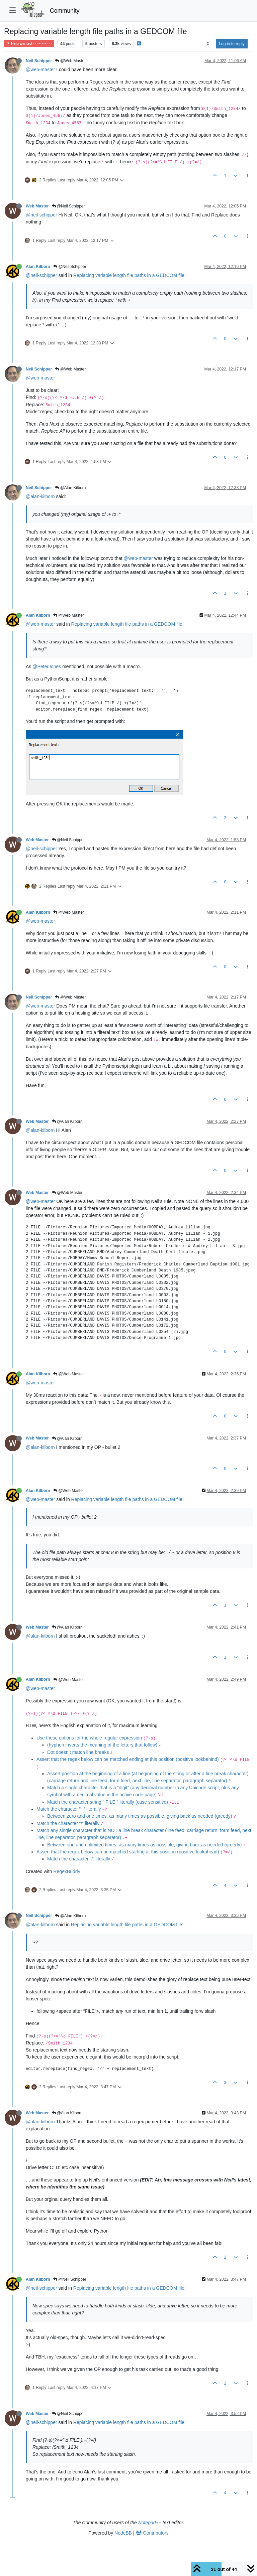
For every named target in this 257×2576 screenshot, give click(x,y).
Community (65, 10)
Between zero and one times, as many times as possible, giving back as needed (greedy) (139, 1816)
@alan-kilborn (40, 496)
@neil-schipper (41, 214)
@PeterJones (46, 666)
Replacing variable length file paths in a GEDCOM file (128, 275)
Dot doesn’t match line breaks (78, 1752)
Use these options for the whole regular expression (89, 1737)
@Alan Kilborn (70, 487)
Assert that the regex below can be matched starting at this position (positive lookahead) (127, 1851)
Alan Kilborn (38, 266)
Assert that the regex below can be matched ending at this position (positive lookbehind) (127, 1759)
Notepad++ (149, 2522)
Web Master (37, 206)
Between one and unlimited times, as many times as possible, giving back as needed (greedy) (144, 1844)
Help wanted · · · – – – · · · (29, 43)
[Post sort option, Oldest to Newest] (207, 43)
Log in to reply (232, 43)
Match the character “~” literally (68, 1809)
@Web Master (70, 60)
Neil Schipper (39, 60)
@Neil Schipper (68, 206)
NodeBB (123, 2533)
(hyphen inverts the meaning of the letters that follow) (102, 1745)
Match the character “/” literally (67, 1823)
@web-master (40, 69)
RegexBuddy (66, 1871)
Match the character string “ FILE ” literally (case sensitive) (107, 1802)
